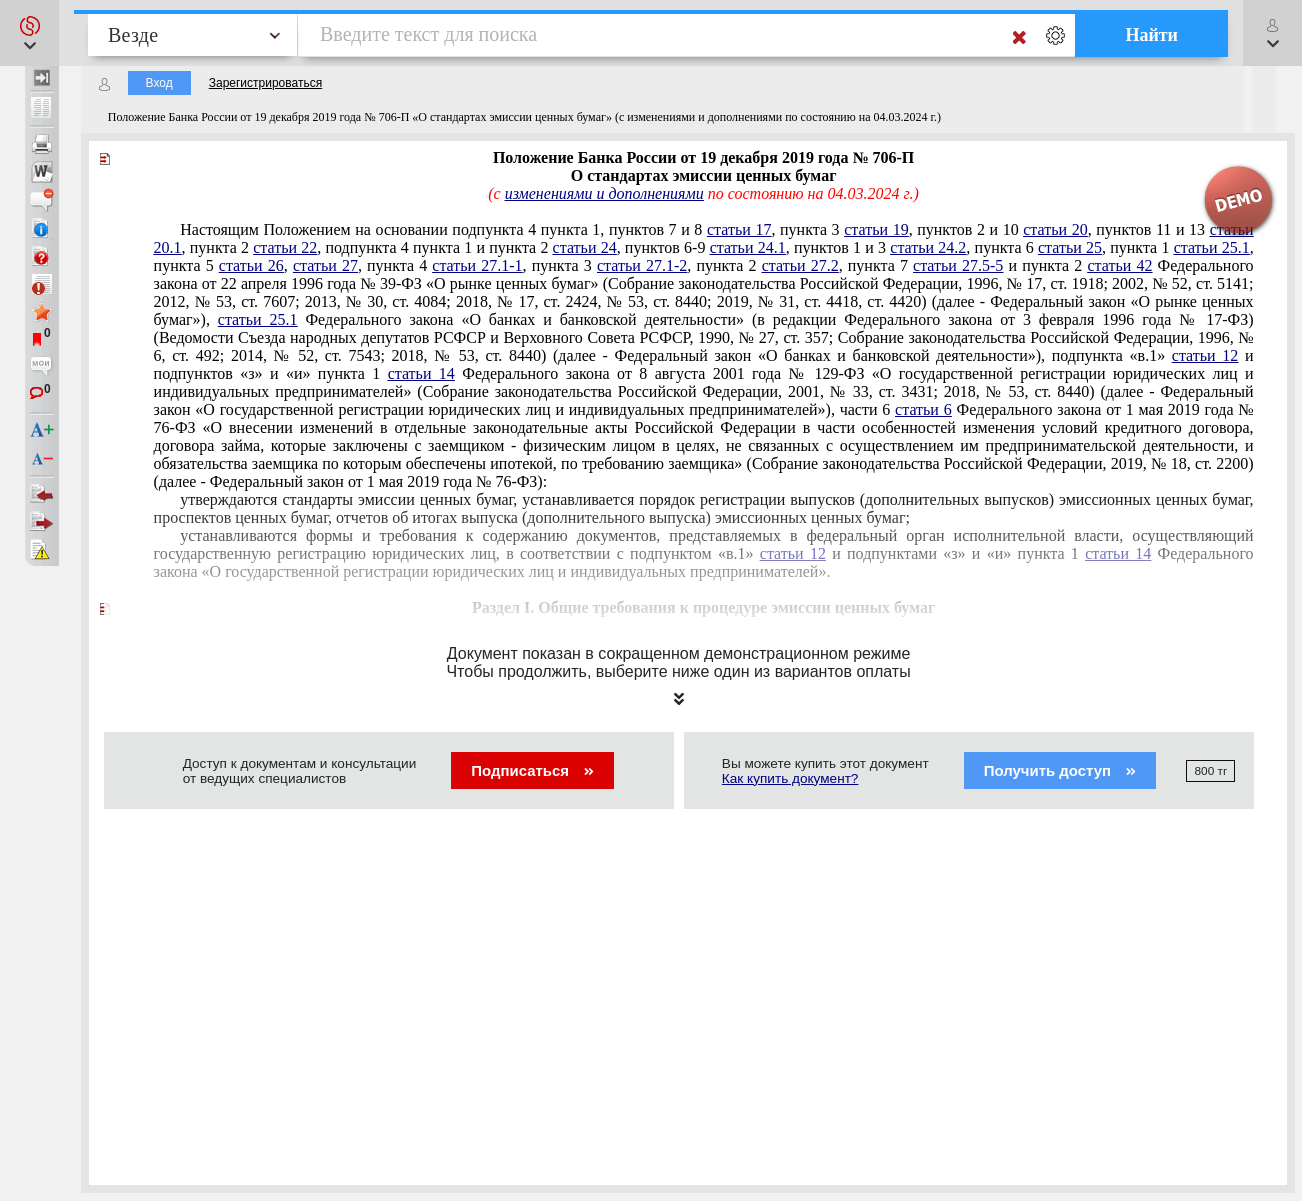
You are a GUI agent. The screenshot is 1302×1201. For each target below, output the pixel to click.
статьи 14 (421, 373)
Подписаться (532, 770)
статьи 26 (251, 265)
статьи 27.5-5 (958, 265)
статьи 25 (1070, 247)
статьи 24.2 (928, 247)
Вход (159, 83)
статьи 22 (285, 247)
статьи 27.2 (800, 265)
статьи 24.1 (748, 247)
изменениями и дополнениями (604, 193)
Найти (1151, 35)
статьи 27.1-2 (642, 265)
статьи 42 (1119, 265)
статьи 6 (923, 409)
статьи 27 (325, 265)
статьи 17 (739, 229)
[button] (29, 33)
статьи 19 (876, 229)
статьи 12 (1205, 355)
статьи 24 (585, 247)
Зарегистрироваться (265, 83)
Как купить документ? (790, 778)
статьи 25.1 (1212, 247)
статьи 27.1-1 (477, 265)
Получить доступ (1060, 770)
